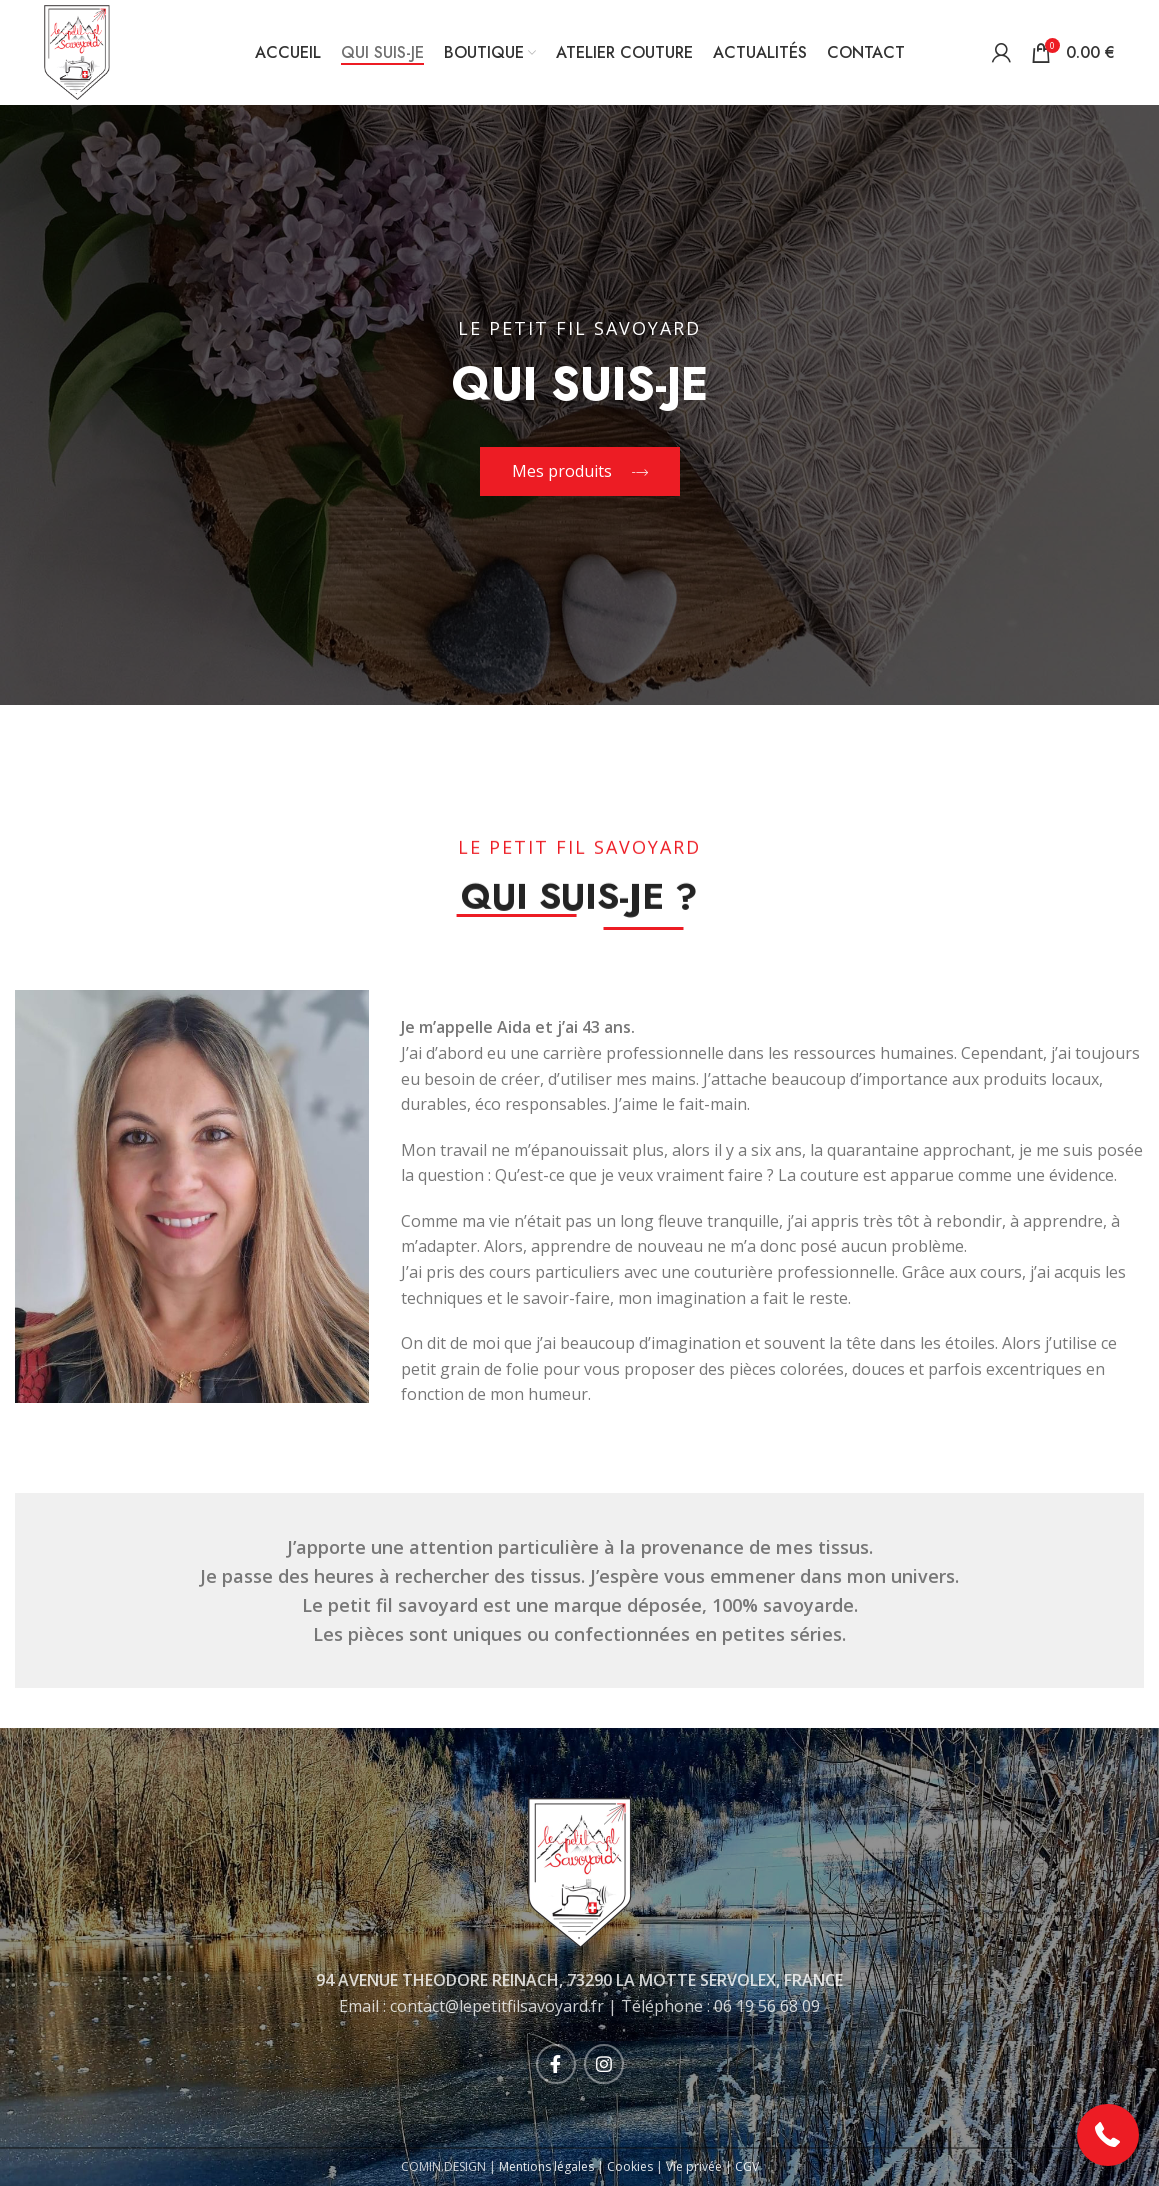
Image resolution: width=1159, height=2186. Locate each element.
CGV (747, 2166)
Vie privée (694, 2166)
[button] (1108, 2135)
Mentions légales (546, 2166)
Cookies (630, 2166)
